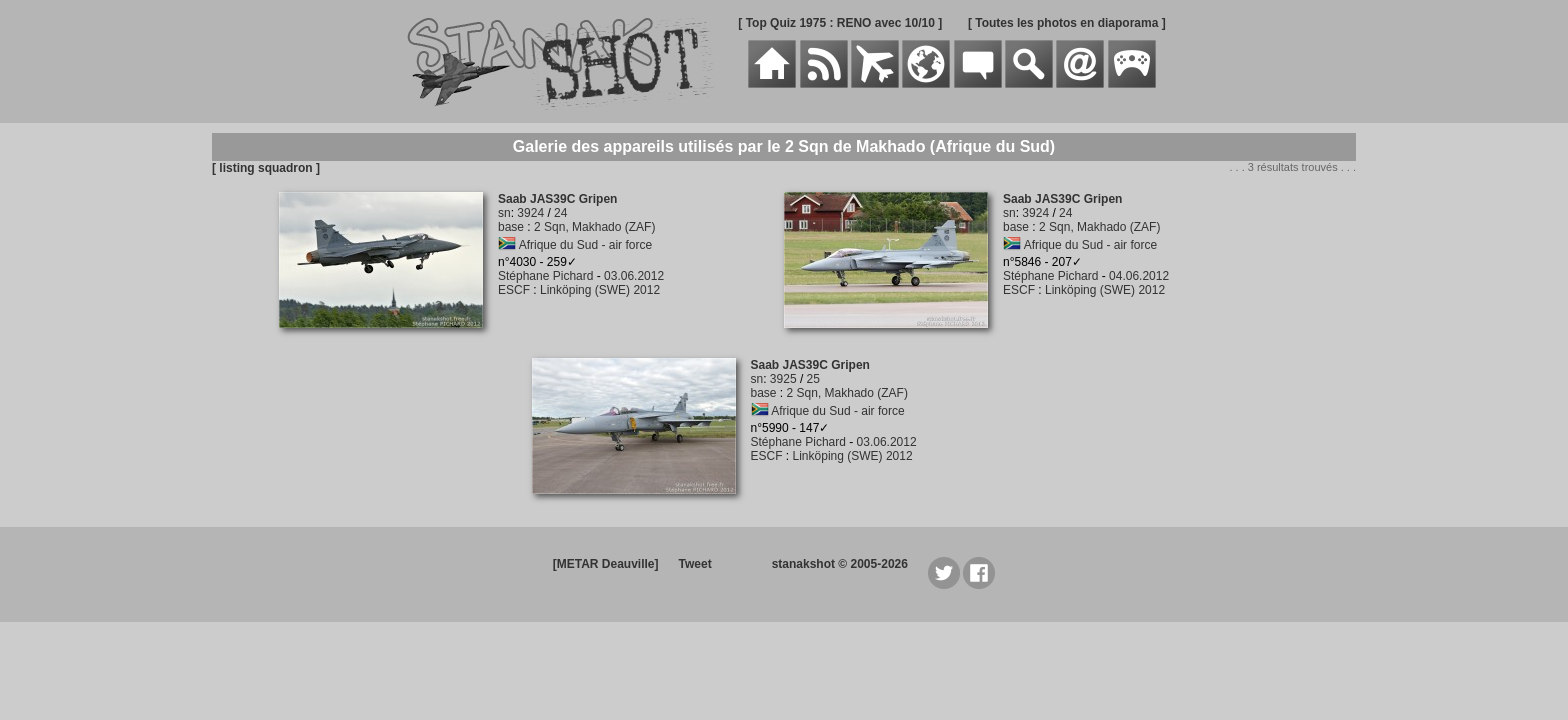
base (511, 227)
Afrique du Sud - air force (585, 245)
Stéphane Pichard (545, 276)
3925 (783, 379)
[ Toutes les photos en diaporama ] (1067, 23)
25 (813, 379)
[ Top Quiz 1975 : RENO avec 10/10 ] (840, 23)
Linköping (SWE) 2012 (600, 290)
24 (560, 213)
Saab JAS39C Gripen (557, 199)
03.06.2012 (634, 276)
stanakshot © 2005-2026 (840, 564)
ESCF (514, 290)
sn (504, 213)
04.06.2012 (1139, 276)
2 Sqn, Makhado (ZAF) (594, 227)
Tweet (695, 564)
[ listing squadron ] (266, 168)
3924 (530, 213)
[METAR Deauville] (606, 564)
